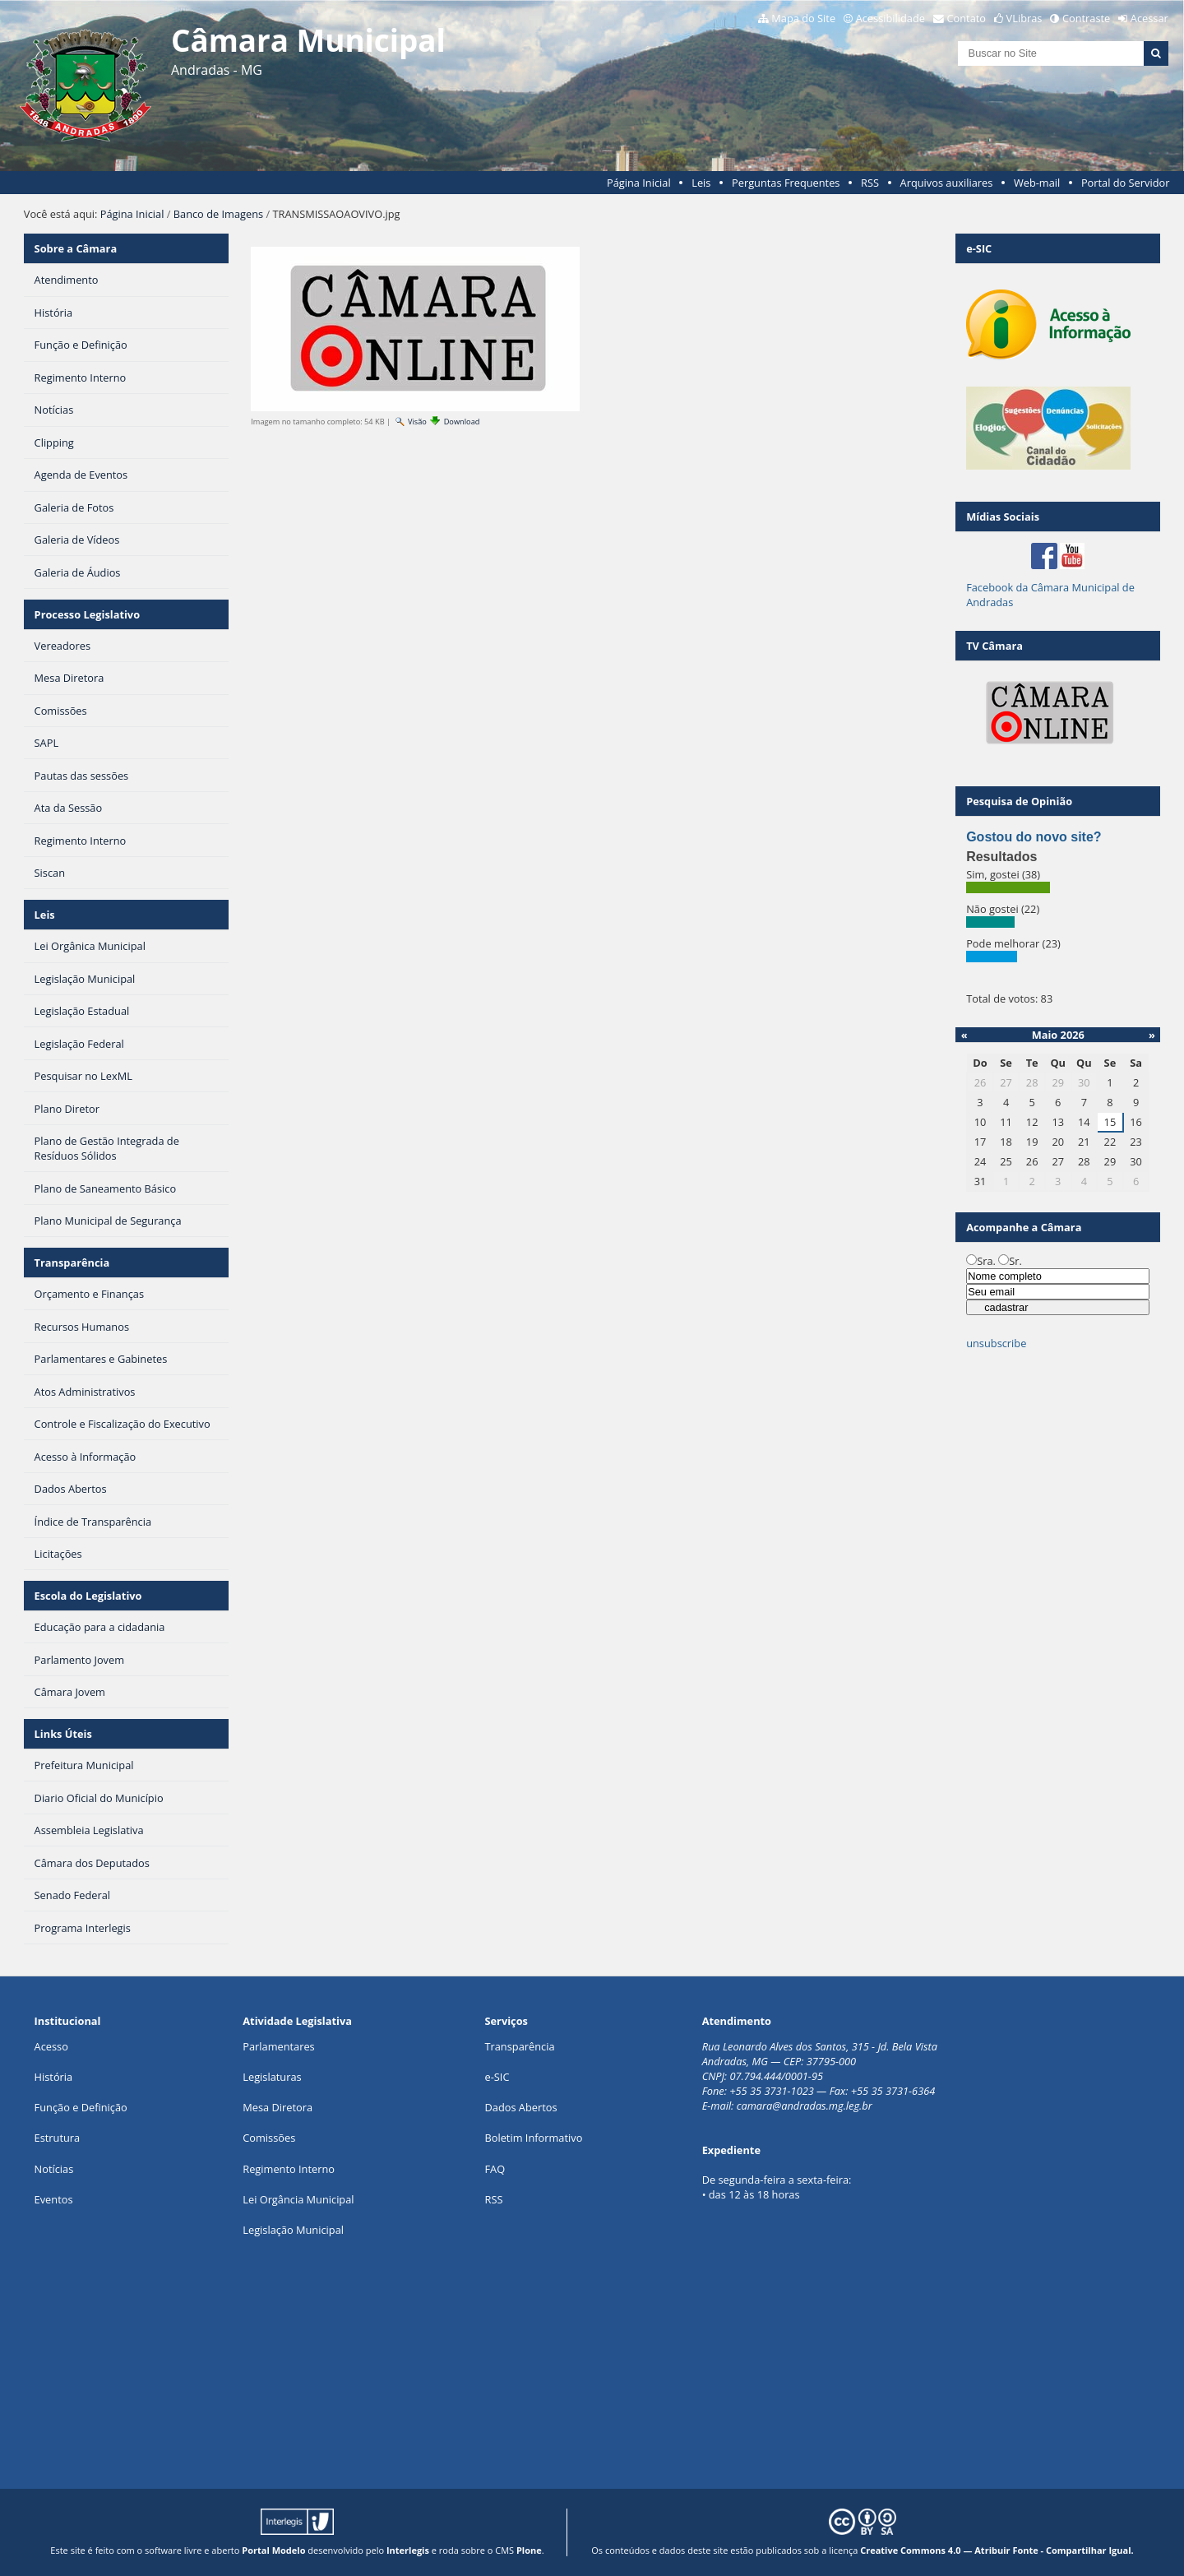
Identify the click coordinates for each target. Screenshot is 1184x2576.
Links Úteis (63, 1733)
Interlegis (407, 2550)
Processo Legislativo (87, 614)
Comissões (269, 2137)
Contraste (1086, 18)
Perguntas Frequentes (785, 182)
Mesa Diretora (277, 2107)
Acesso (51, 2046)
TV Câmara (994, 645)
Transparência (72, 1262)
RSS (870, 182)
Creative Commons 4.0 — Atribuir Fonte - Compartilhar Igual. (997, 2550)
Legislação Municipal (293, 2229)
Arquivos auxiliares (946, 182)
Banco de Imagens (218, 213)
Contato (967, 18)
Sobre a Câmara (76, 248)
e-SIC (496, 2076)
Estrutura (58, 2137)
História (54, 2076)
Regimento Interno (289, 2168)
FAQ (494, 2168)
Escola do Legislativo (88, 1595)
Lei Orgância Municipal (298, 2199)
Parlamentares (278, 2046)
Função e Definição (81, 2107)
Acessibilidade (890, 18)
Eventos (54, 2199)
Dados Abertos (520, 2107)
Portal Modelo (273, 2550)
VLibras (1024, 18)
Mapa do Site (803, 18)
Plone (529, 2550)
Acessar (1149, 18)
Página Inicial (639, 182)
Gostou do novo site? (1033, 837)
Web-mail (1037, 182)
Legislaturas (272, 2076)
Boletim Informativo (533, 2137)
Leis (700, 182)
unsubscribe (996, 1343)
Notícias (54, 2168)
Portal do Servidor (1125, 182)
